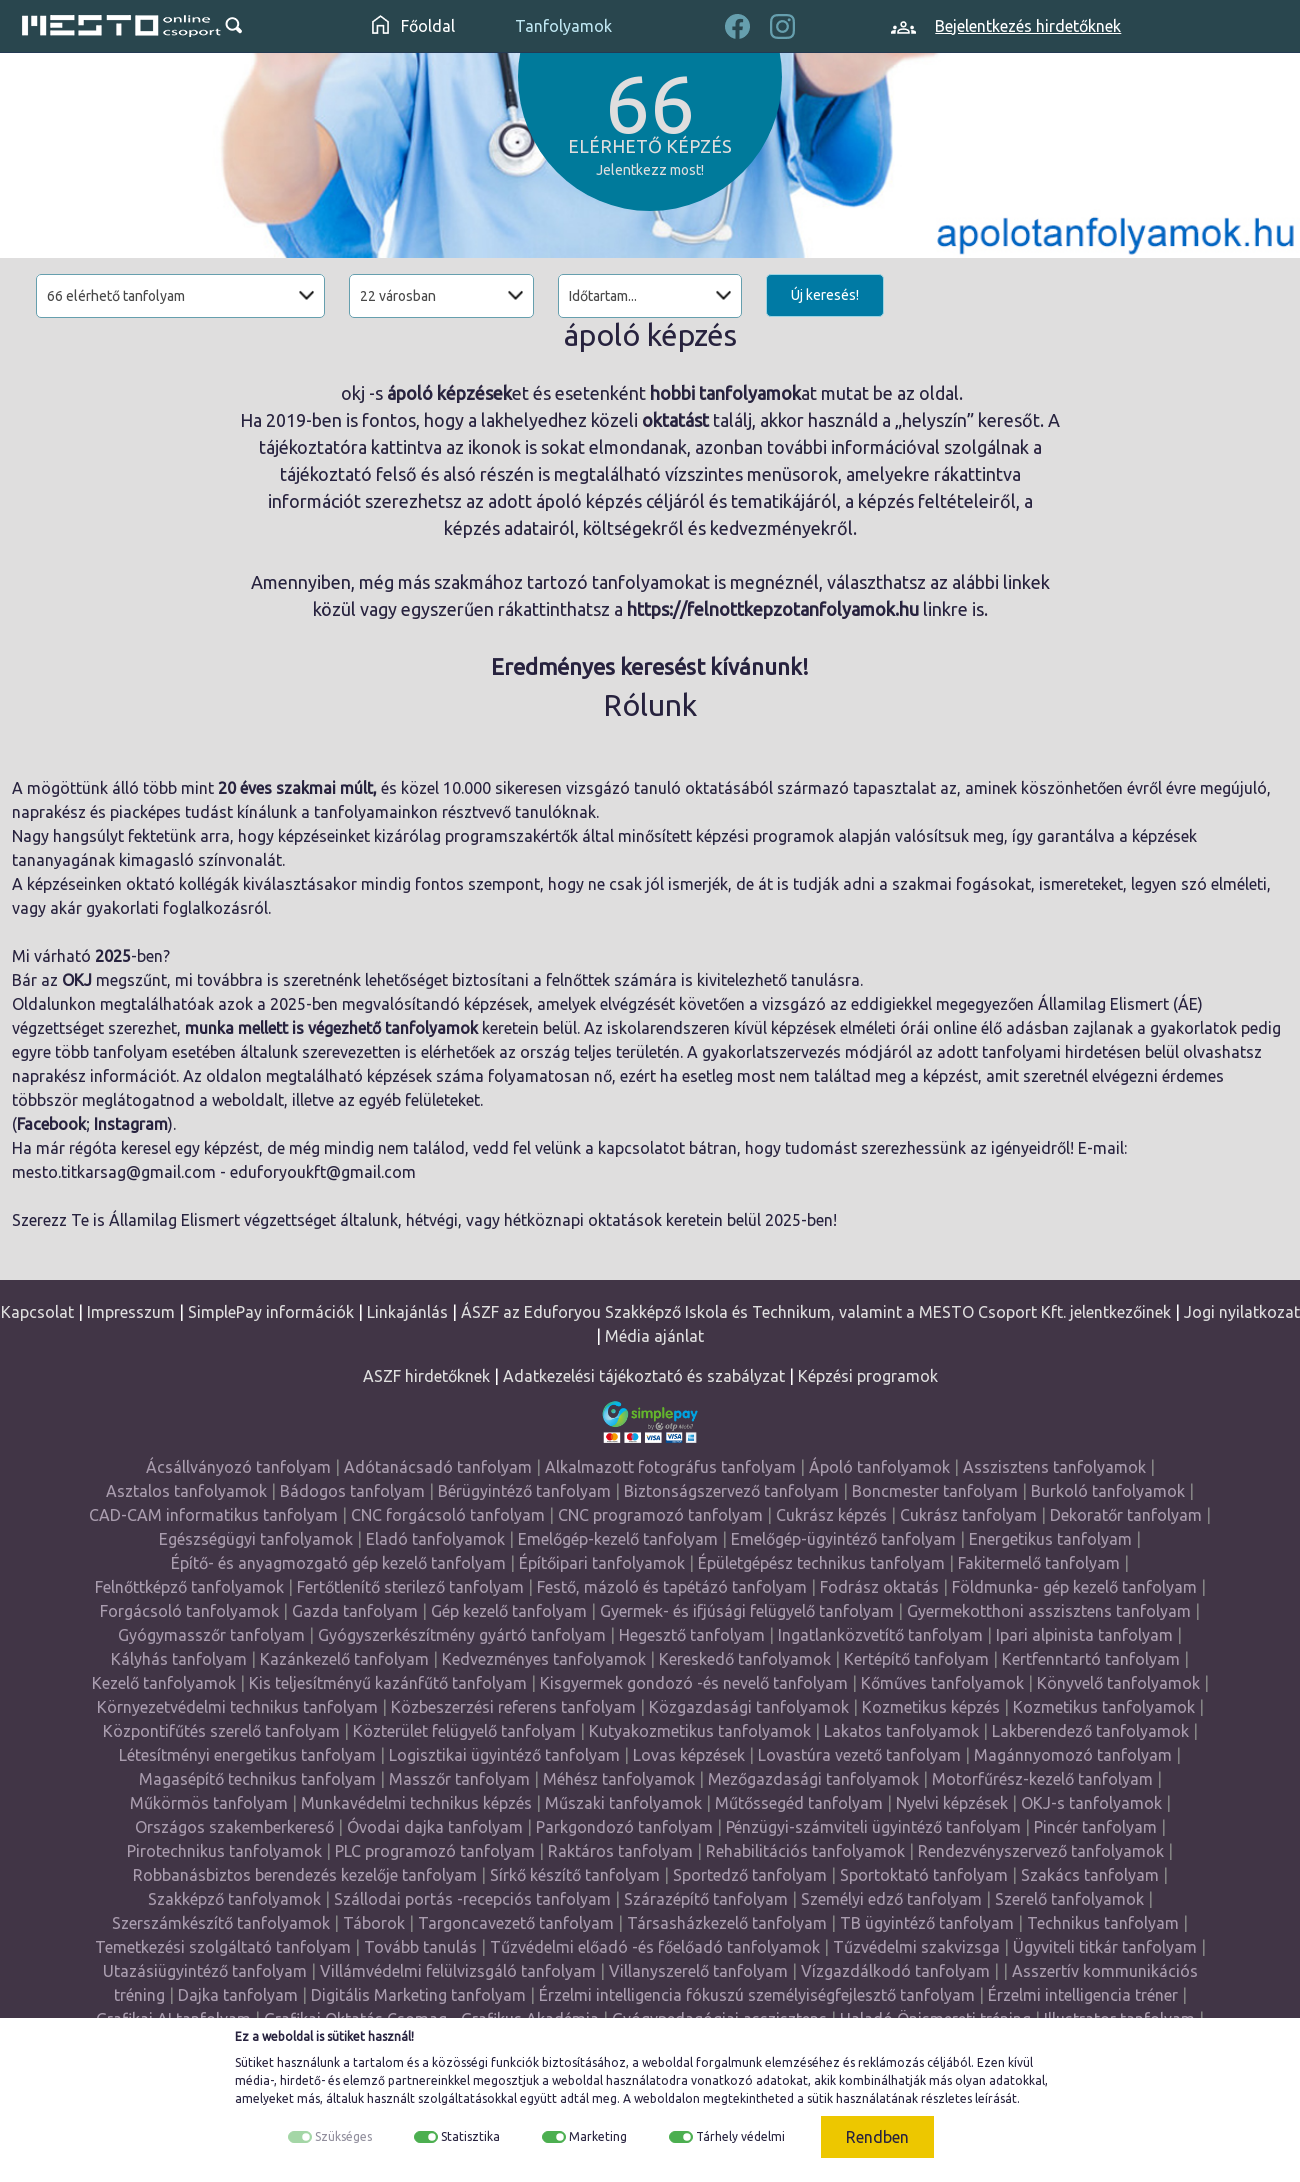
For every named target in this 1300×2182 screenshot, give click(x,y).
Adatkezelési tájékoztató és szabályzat (644, 1376)
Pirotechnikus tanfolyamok (224, 1851)
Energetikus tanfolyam (1050, 1539)
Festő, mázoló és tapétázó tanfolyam (672, 1587)
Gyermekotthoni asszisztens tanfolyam (1049, 1611)
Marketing (598, 2136)
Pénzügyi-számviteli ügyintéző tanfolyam (873, 1827)
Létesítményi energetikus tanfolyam (247, 1755)
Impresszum (131, 1312)
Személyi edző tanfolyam (891, 1899)
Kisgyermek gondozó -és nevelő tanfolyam (694, 1683)
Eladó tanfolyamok (435, 1539)
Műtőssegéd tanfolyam (799, 1803)
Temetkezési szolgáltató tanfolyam (223, 1947)
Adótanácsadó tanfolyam (438, 1467)
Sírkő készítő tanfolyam (575, 1875)
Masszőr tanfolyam (459, 1779)
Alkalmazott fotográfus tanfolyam (670, 1467)
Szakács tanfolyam (1090, 1875)
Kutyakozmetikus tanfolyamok (700, 1731)
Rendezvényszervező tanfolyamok (1041, 1851)
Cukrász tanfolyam (968, 1515)
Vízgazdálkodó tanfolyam (895, 1971)
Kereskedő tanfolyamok (745, 1659)
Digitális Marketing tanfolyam (418, 1995)
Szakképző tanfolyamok (234, 1899)
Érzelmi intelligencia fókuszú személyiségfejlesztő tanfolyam (757, 1995)
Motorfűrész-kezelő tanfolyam (1042, 1779)
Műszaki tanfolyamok (623, 1803)
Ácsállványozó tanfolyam (238, 1467)
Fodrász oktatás (879, 1587)
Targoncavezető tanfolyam (516, 1923)
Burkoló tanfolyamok (1108, 1491)
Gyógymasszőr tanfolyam (211, 1635)
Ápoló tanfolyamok (879, 1467)
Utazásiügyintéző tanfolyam (205, 1971)
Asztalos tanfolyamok (186, 1491)
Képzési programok (868, 1376)
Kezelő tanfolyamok (164, 1683)
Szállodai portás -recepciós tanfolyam (472, 1899)
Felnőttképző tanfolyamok (189, 1587)
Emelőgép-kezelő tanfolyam (618, 1539)
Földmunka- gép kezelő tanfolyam (1074, 1587)
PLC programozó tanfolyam (435, 1851)
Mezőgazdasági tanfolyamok (813, 1779)
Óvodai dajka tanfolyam (435, 1827)
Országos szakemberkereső (234, 1827)
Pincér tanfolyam (1095, 1827)
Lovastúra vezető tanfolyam (859, 1755)
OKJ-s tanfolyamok (1091, 1803)
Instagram (131, 1124)
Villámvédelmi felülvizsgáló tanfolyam (458, 1971)
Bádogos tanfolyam (352, 1491)
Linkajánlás (407, 1312)
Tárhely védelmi (740, 2136)
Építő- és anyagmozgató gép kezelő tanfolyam (338, 1563)
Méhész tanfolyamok (619, 1779)
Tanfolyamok (563, 26)
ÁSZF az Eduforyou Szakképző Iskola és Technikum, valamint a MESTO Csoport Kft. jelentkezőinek (816, 1312)
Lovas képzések (689, 1755)
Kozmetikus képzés (931, 1707)
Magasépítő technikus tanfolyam (257, 1779)
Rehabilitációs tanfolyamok (805, 1851)
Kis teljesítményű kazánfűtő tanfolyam (388, 1683)
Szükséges (343, 2136)
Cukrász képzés (831, 1515)
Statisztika (470, 2136)
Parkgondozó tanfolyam (624, 1827)
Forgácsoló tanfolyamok (189, 1611)
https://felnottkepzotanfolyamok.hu (773, 609)
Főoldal (413, 26)
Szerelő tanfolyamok (1069, 1899)
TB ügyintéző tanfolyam (927, 1923)
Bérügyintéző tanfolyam (524, 1491)
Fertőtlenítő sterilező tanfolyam (410, 1587)
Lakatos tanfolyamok (901, 1731)
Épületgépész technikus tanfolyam (821, 1563)
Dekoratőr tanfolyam (1126, 1515)
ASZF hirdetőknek (426, 1376)
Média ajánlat (654, 1336)
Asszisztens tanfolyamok (1054, 1467)
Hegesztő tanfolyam (692, 1635)
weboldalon (667, 2098)
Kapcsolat (37, 1312)
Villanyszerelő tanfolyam (698, 1971)
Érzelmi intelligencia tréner (1083, 1995)
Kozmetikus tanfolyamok (1104, 1707)
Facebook (51, 1124)
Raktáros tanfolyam (620, 1851)
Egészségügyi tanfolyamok (256, 1539)
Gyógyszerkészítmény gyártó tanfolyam (462, 1635)
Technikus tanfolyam (1103, 1923)
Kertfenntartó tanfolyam (1091, 1659)
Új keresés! (825, 295)
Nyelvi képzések (952, 1803)
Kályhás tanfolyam (179, 1659)
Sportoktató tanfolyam (924, 1875)
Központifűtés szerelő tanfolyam (221, 1731)
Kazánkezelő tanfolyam (344, 1659)
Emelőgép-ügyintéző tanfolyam (843, 1539)
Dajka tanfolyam (238, 1995)
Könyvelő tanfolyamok (1118, 1683)
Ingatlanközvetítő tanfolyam (880, 1635)
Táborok (374, 1923)
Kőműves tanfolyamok (942, 1683)
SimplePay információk (271, 1312)
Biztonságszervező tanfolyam (731, 1491)
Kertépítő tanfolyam (916, 1659)
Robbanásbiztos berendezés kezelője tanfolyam (305, 1875)
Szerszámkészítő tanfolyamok (221, 1923)
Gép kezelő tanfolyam (509, 1611)
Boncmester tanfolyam (935, 1491)
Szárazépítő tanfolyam (706, 1899)
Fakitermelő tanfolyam (1039, 1563)
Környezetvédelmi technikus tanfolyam (237, 1707)
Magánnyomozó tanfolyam (1073, 1755)
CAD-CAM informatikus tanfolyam (213, 1515)
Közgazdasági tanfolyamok (749, 1707)
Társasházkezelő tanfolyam (727, 1923)
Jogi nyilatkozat (1242, 1312)
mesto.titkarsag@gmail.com (114, 1172)
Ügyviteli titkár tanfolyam (1105, 1947)
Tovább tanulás (420, 1947)
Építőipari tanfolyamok (602, 1563)
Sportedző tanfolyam (750, 1875)
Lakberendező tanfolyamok (1090, 1731)
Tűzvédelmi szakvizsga (916, 1947)
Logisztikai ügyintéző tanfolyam (504, 1755)
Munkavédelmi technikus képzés (416, 1803)
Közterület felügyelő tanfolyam (464, 1731)
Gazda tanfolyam (355, 1611)
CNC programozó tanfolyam (660, 1515)
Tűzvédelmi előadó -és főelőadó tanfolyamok (655, 1947)
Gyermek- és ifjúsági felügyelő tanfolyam (747, 1611)
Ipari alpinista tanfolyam (1084, 1635)
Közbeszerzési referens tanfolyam (513, 1707)
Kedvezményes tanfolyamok (544, 1659)
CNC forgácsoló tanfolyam (448, 1515)
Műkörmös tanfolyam (209, 1803)
